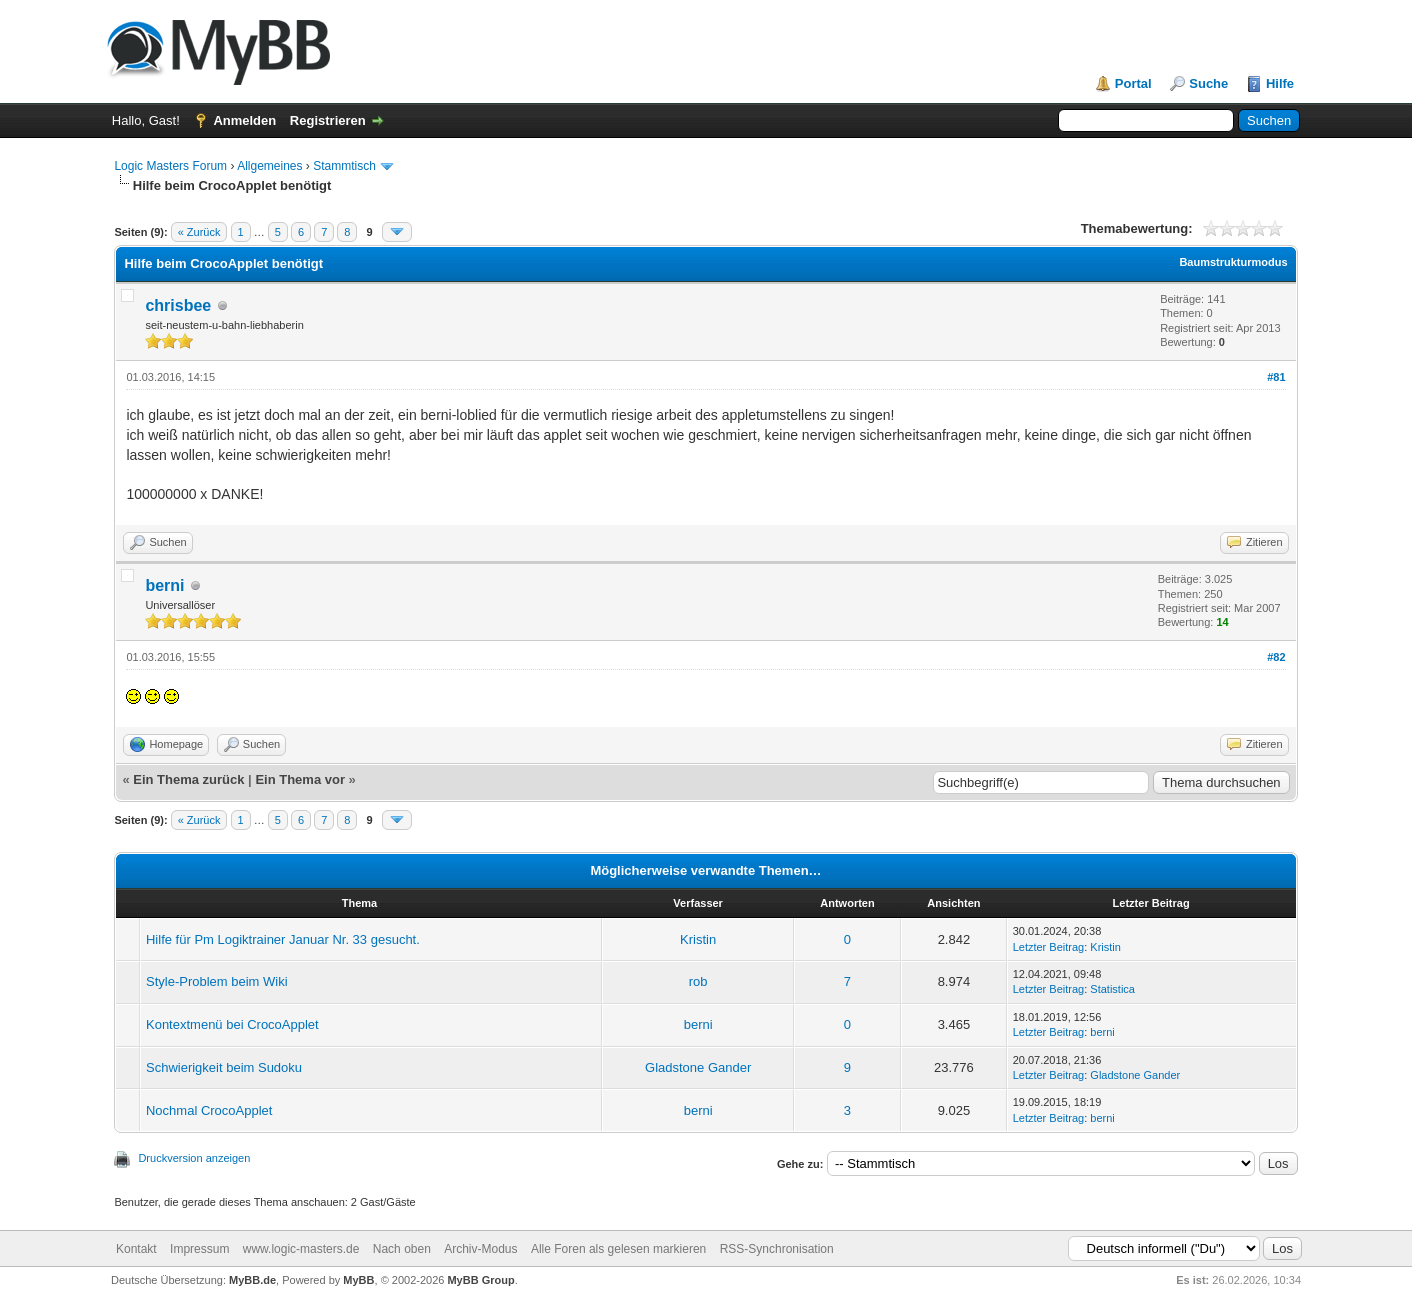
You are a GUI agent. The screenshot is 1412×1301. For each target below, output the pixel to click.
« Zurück (199, 232)
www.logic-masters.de (301, 1249)
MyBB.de (252, 1280)
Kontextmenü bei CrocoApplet (232, 1024)
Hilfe (1280, 83)
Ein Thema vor (300, 779)
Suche (1208, 83)
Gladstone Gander (698, 1067)
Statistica (1112, 989)
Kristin (698, 939)
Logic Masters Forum (170, 166)
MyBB (358, 1280)
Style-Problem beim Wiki (217, 981)
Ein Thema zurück (188, 779)
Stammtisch (344, 166)
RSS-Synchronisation (777, 1249)
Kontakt (136, 1249)
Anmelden (244, 120)
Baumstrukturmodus (1233, 262)
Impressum (199, 1249)
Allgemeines (269, 166)
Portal (1133, 83)
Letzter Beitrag (1049, 947)
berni (164, 585)
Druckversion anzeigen (194, 1158)
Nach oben (402, 1249)
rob (698, 981)
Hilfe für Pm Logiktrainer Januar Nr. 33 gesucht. (283, 939)
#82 (1276, 657)
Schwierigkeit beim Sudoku (224, 1067)
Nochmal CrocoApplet (209, 1110)
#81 (1276, 377)
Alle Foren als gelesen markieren (618, 1249)
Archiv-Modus (480, 1249)
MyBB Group (480, 1280)
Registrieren (328, 120)
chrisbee (178, 305)
